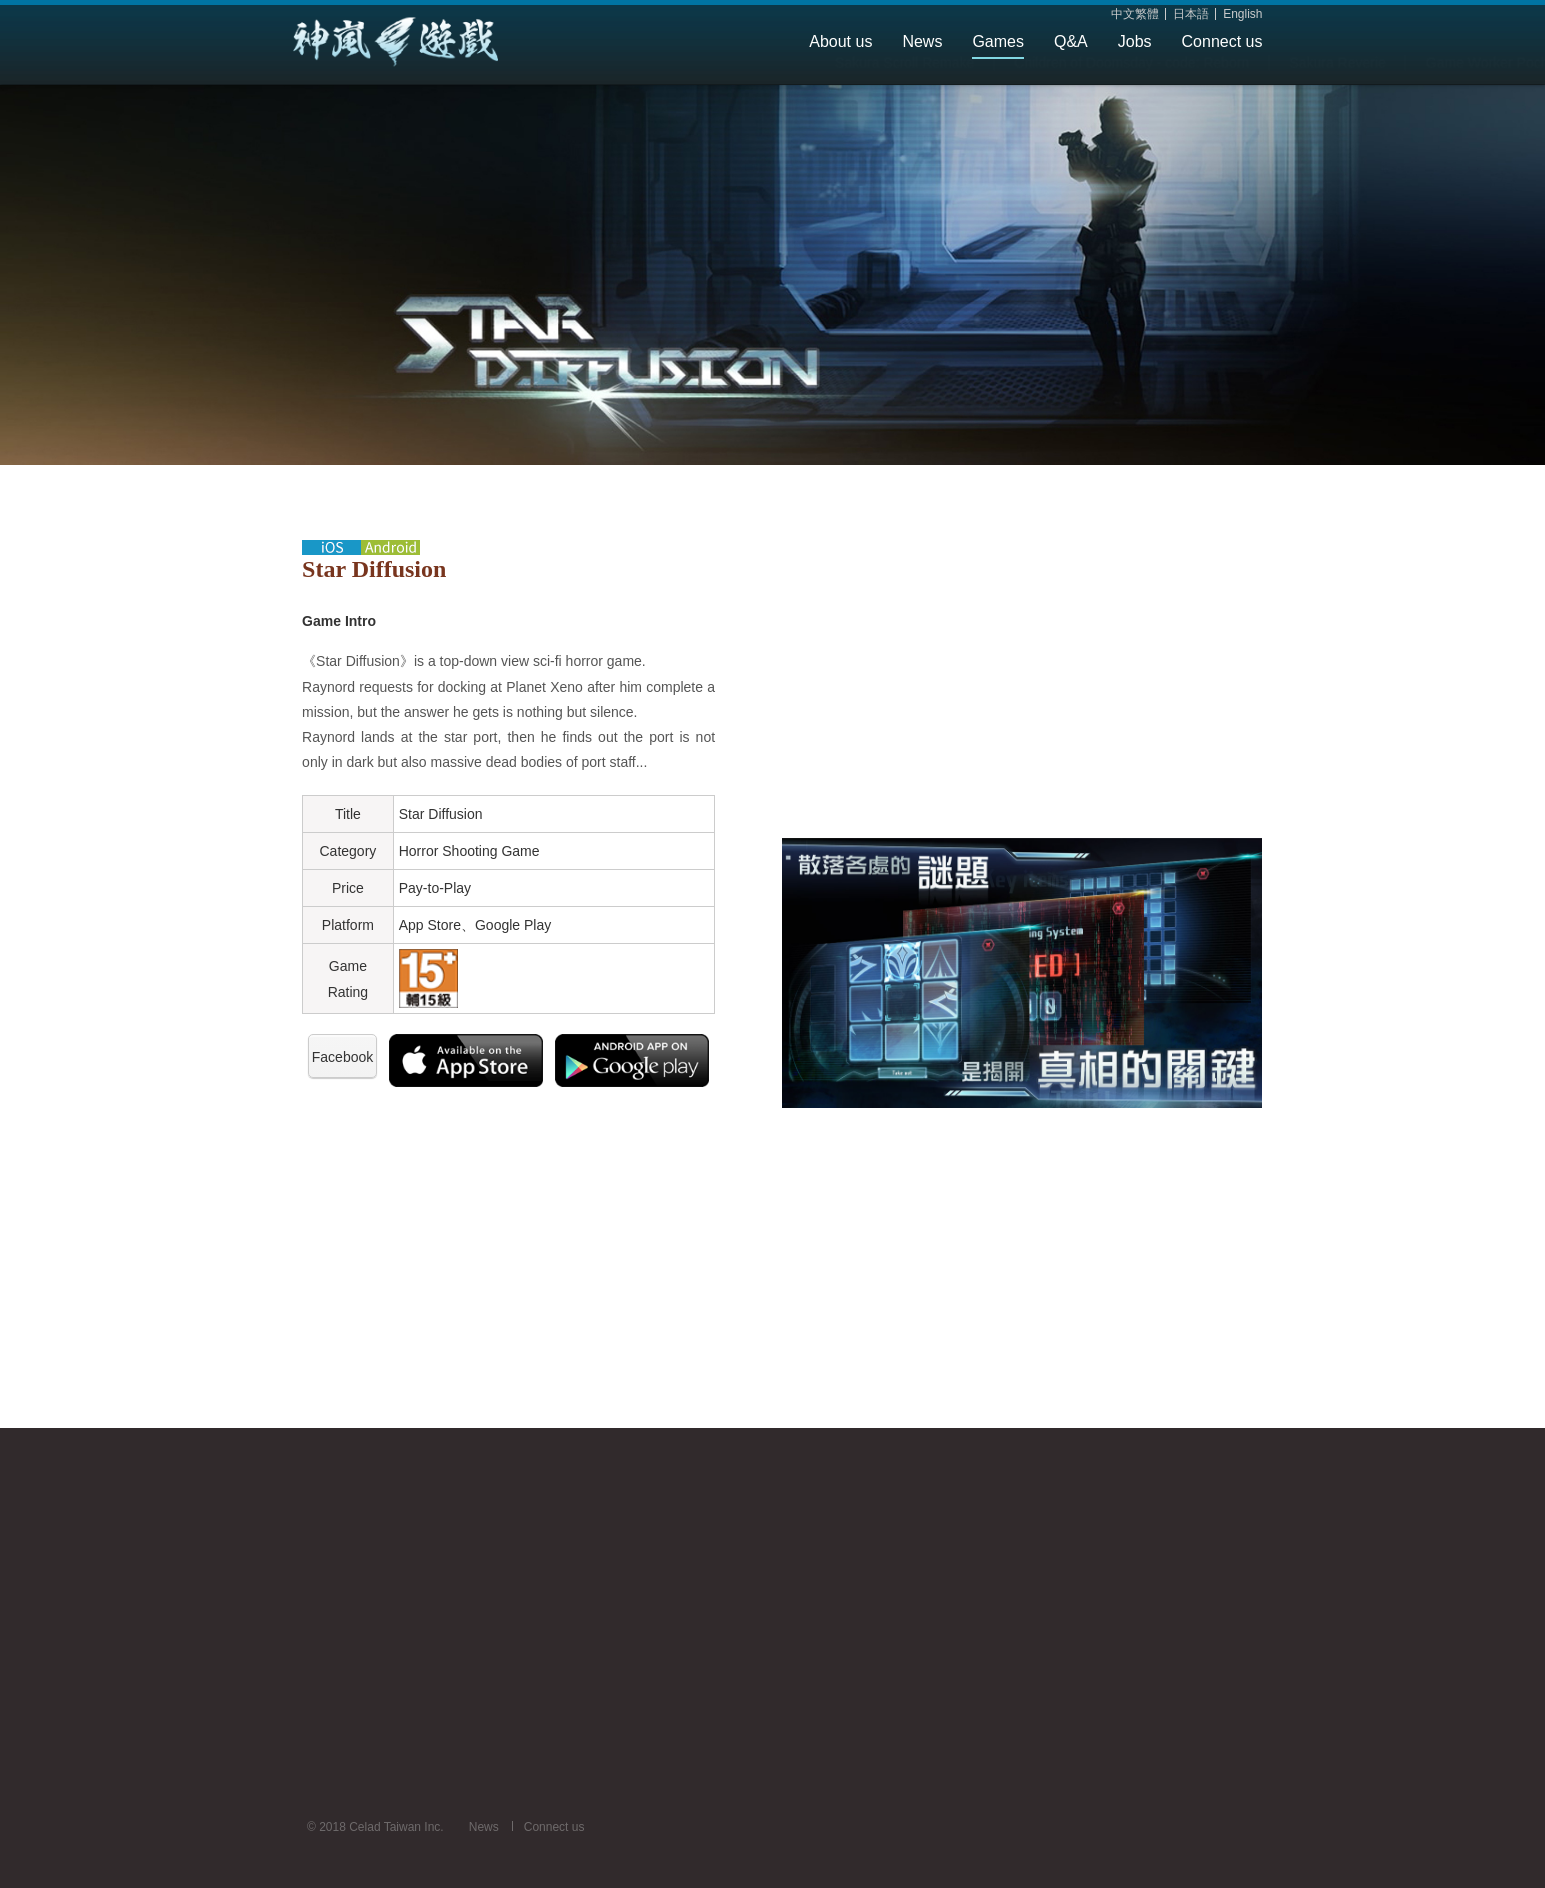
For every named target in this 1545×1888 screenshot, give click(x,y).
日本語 (1191, 14)
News (922, 41)
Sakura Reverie (770, 102)
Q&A (1071, 41)
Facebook (342, 1057)
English (1242, 14)
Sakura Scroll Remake (337, 102)
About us (840, 41)
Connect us (1222, 41)
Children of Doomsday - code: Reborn (564, 102)
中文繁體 (1135, 14)
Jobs (1135, 41)
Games (998, 41)
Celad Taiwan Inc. (433, 42)
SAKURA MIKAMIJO (1213, 102)
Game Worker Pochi (922, 102)
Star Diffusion (1067, 102)
